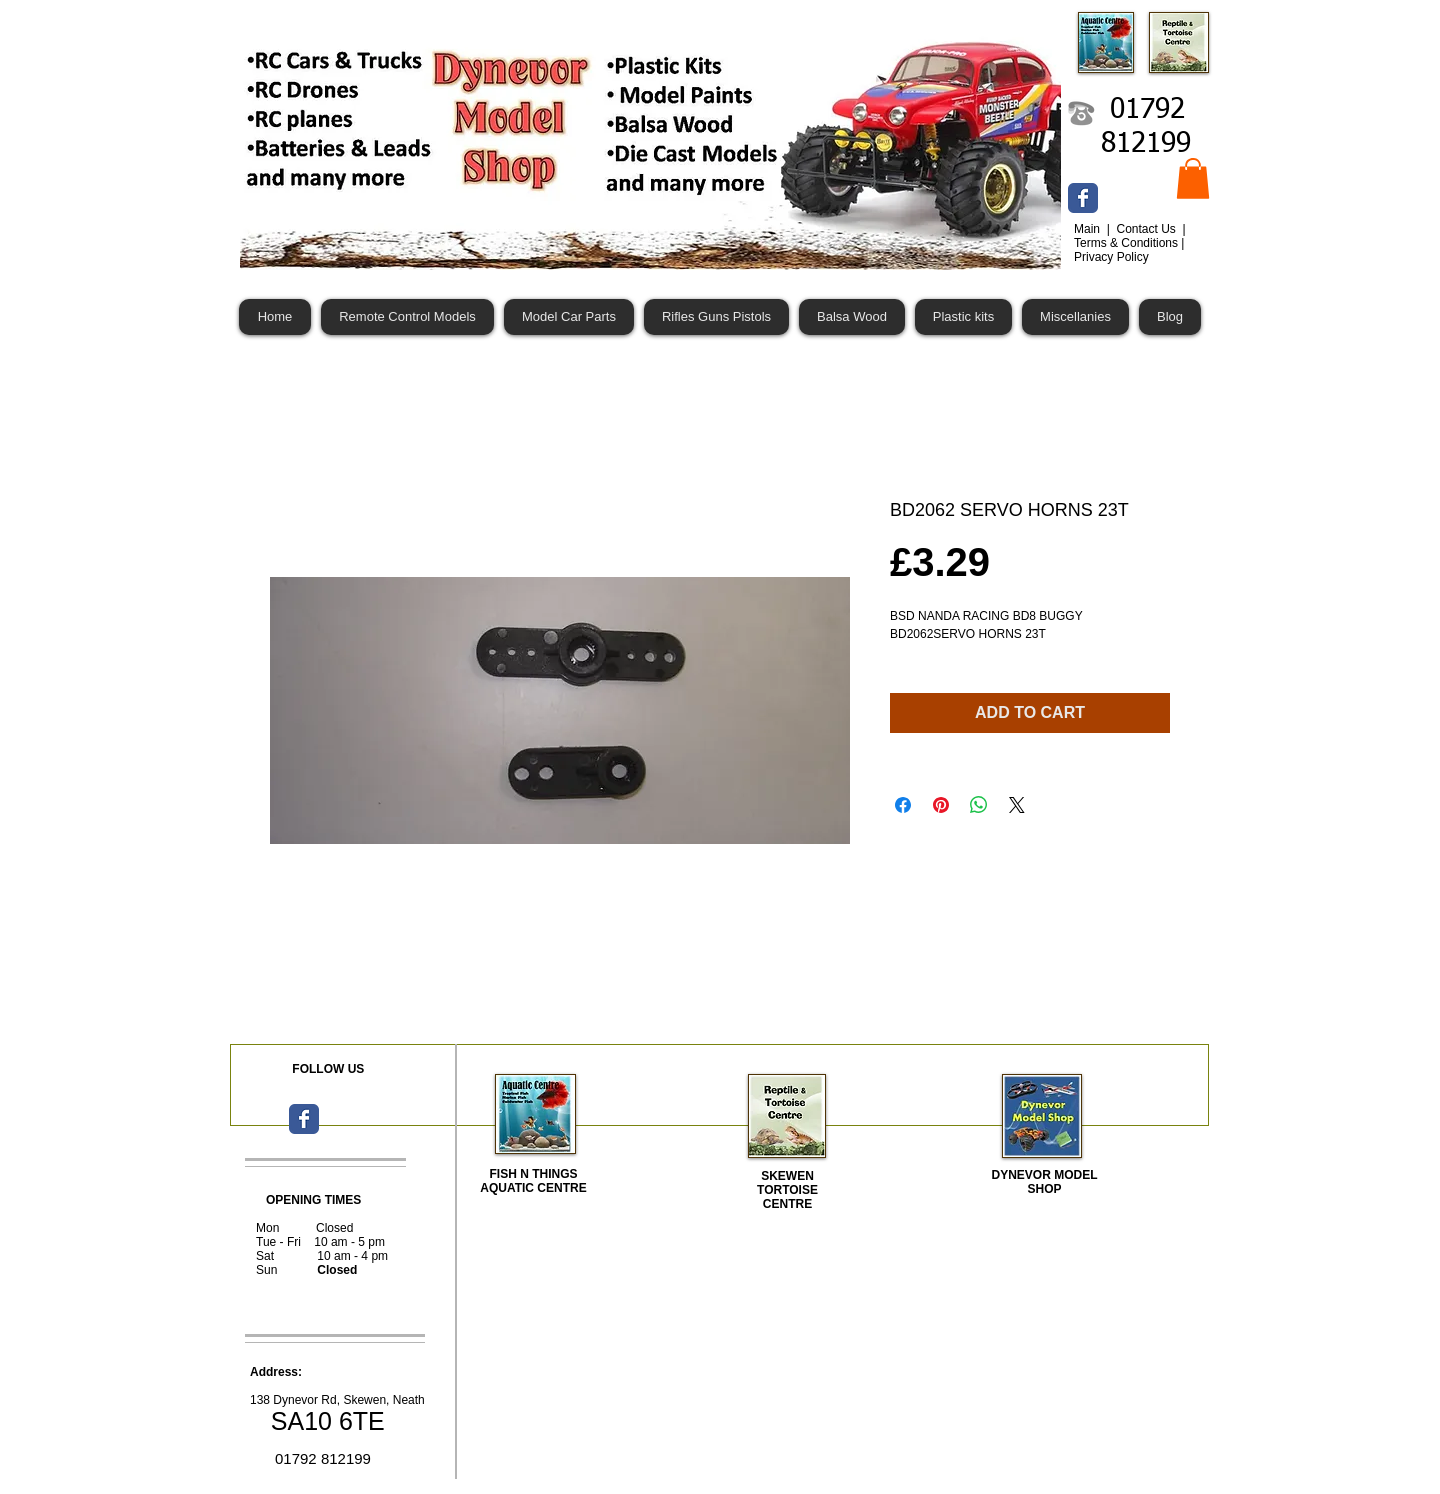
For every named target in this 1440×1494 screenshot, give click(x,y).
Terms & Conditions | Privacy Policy (1129, 250)
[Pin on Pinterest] (941, 805)
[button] (1193, 178)
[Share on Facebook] (903, 805)
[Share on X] (1017, 805)
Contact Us (1147, 229)
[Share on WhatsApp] (979, 805)
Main (1088, 229)
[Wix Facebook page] (1083, 198)
